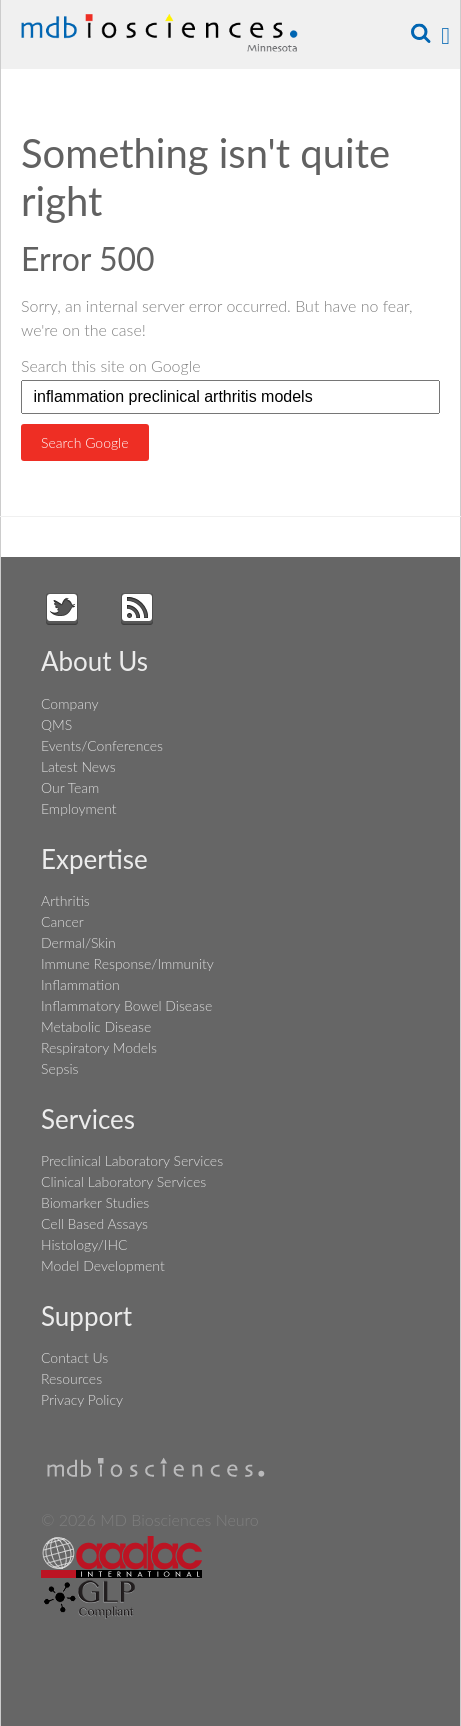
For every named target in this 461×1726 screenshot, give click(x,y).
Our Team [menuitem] (70, 787)
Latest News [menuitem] (78, 766)
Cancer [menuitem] (62, 921)
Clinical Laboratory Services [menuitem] (123, 1181)
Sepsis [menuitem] (59, 1068)
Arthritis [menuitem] (65, 900)
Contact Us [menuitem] (74, 1357)
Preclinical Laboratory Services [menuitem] (132, 1160)
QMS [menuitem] (56, 724)
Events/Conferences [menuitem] (102, 745)
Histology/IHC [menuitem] (84, 1244)
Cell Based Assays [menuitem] (94, 1223)
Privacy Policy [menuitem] (82, 1399)
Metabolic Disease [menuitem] (96, 1026)
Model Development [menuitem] (103, 1265)
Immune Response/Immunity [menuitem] (127, 963)
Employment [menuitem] (79, 808)
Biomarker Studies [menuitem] (95, 1202)
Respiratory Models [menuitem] (99, 1047)
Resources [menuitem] (71, 1378)
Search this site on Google (111, 365)
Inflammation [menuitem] (80, 984)
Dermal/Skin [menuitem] (78, 942)
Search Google (85, 442)
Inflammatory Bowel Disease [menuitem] (126, 1005)
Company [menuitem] (69, 703)
